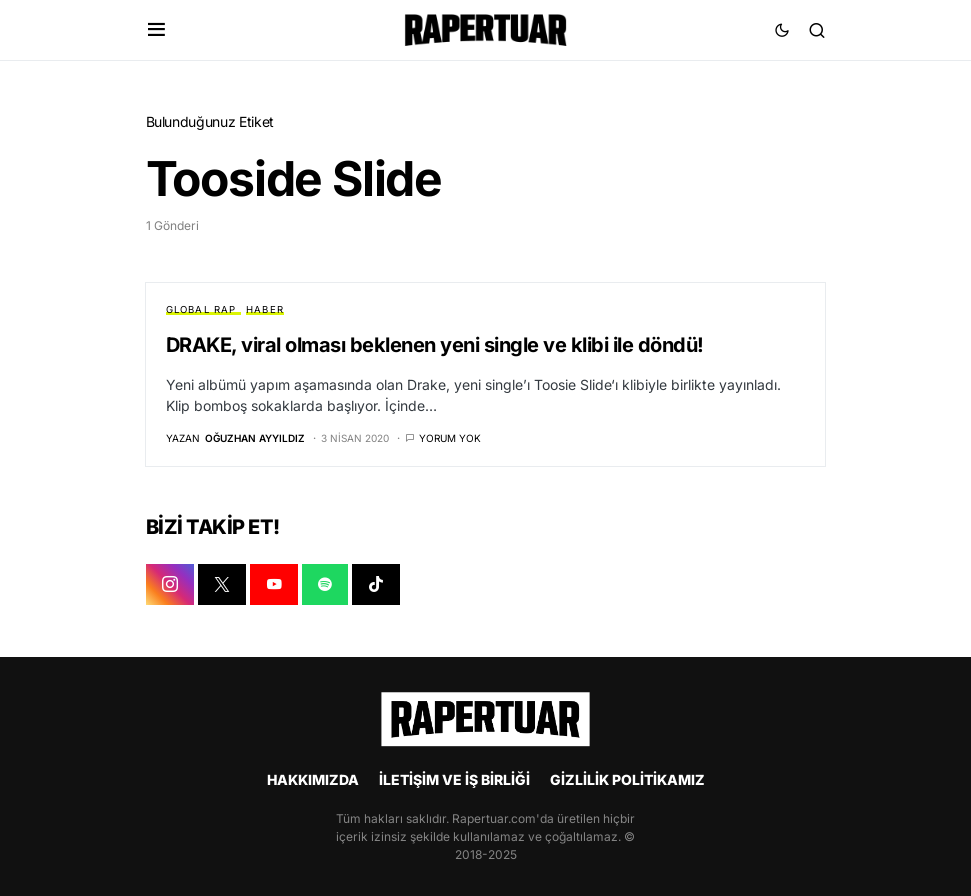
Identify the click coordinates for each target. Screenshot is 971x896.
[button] (156, 30)
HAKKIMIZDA (313, 779)
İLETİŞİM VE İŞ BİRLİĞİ (454, 779)
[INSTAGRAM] (170, 586)
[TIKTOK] (376, 586)
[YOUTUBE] (274, 586)
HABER (265, 309)
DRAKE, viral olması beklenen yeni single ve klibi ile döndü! (435, 345)
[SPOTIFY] (325, 586)
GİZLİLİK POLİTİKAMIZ (627, 779)
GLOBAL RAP (201, 309)
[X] (222, 586)
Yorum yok (450, 439)
